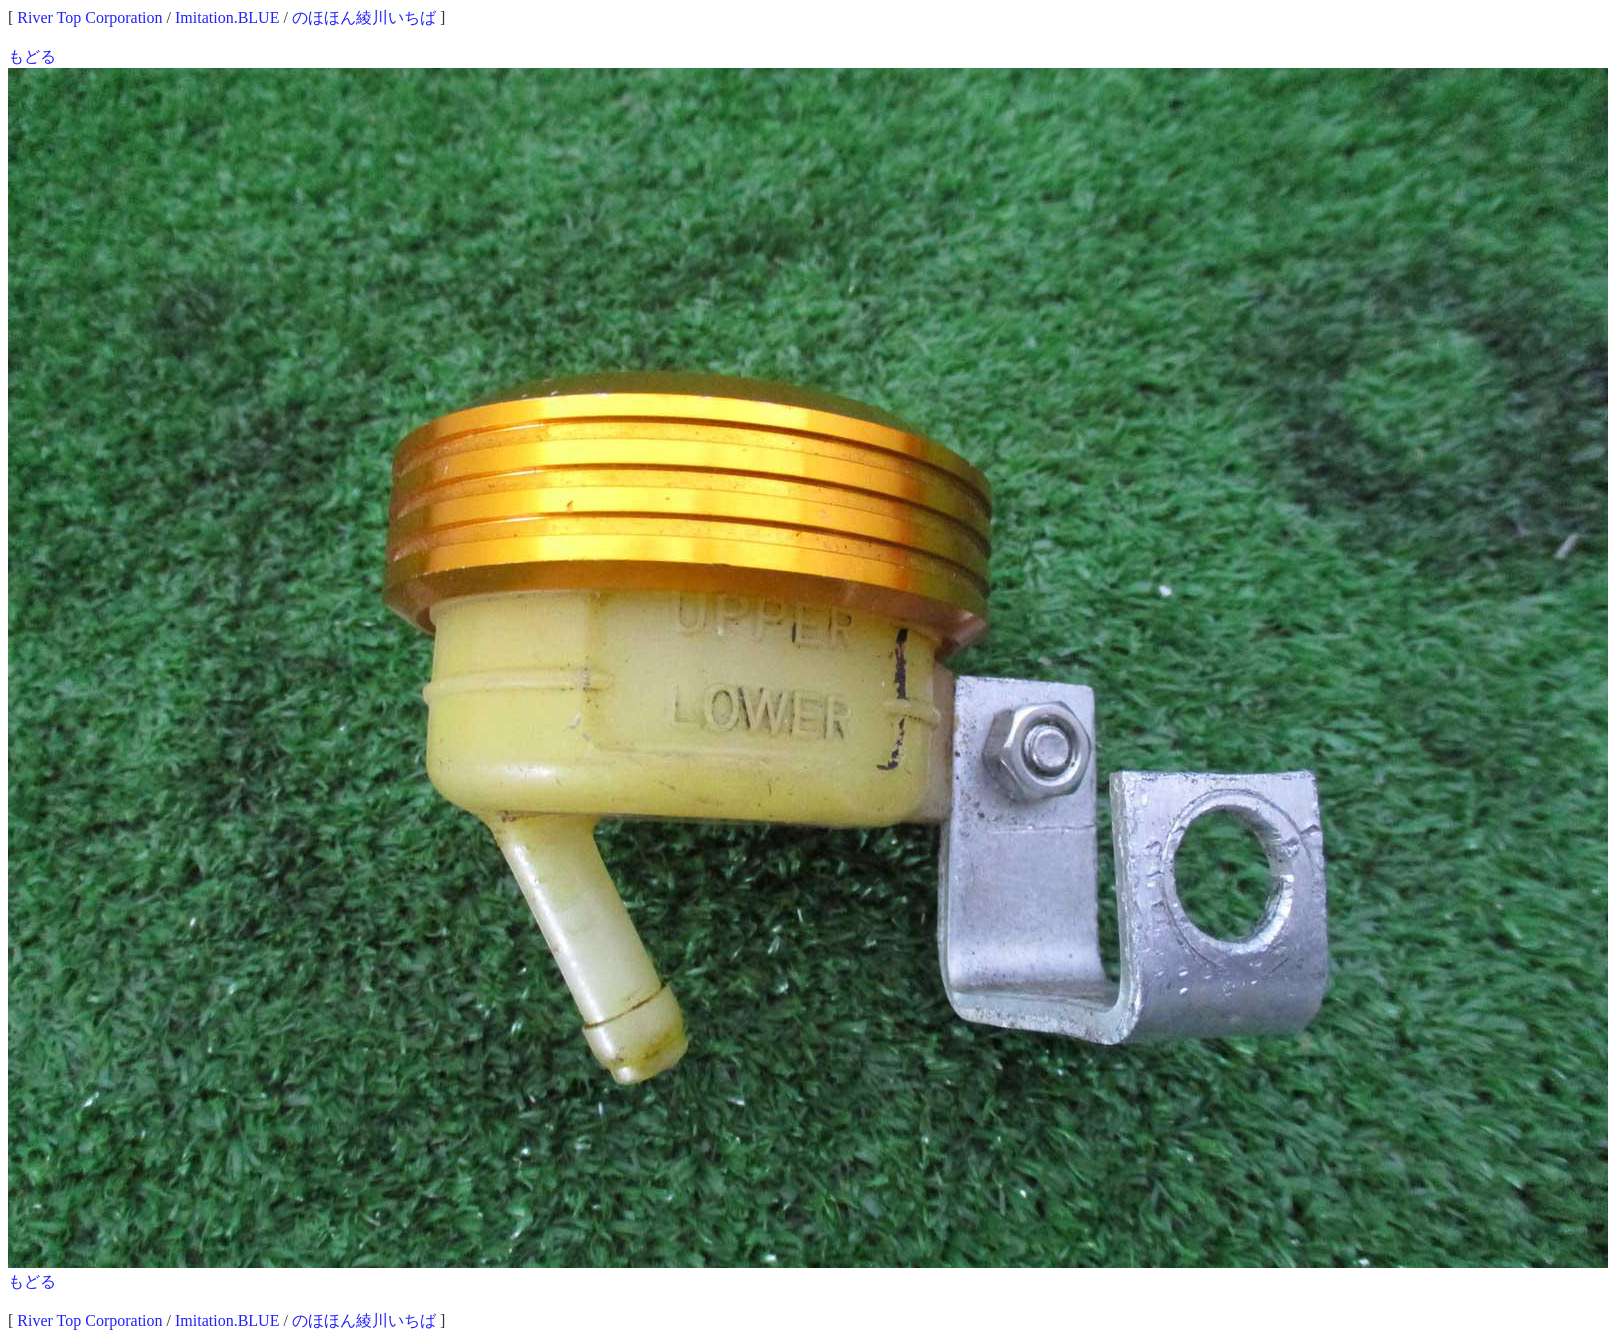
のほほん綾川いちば (364, 17)
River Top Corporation (89, 17)
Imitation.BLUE (227, 17)
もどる (32, 56)
